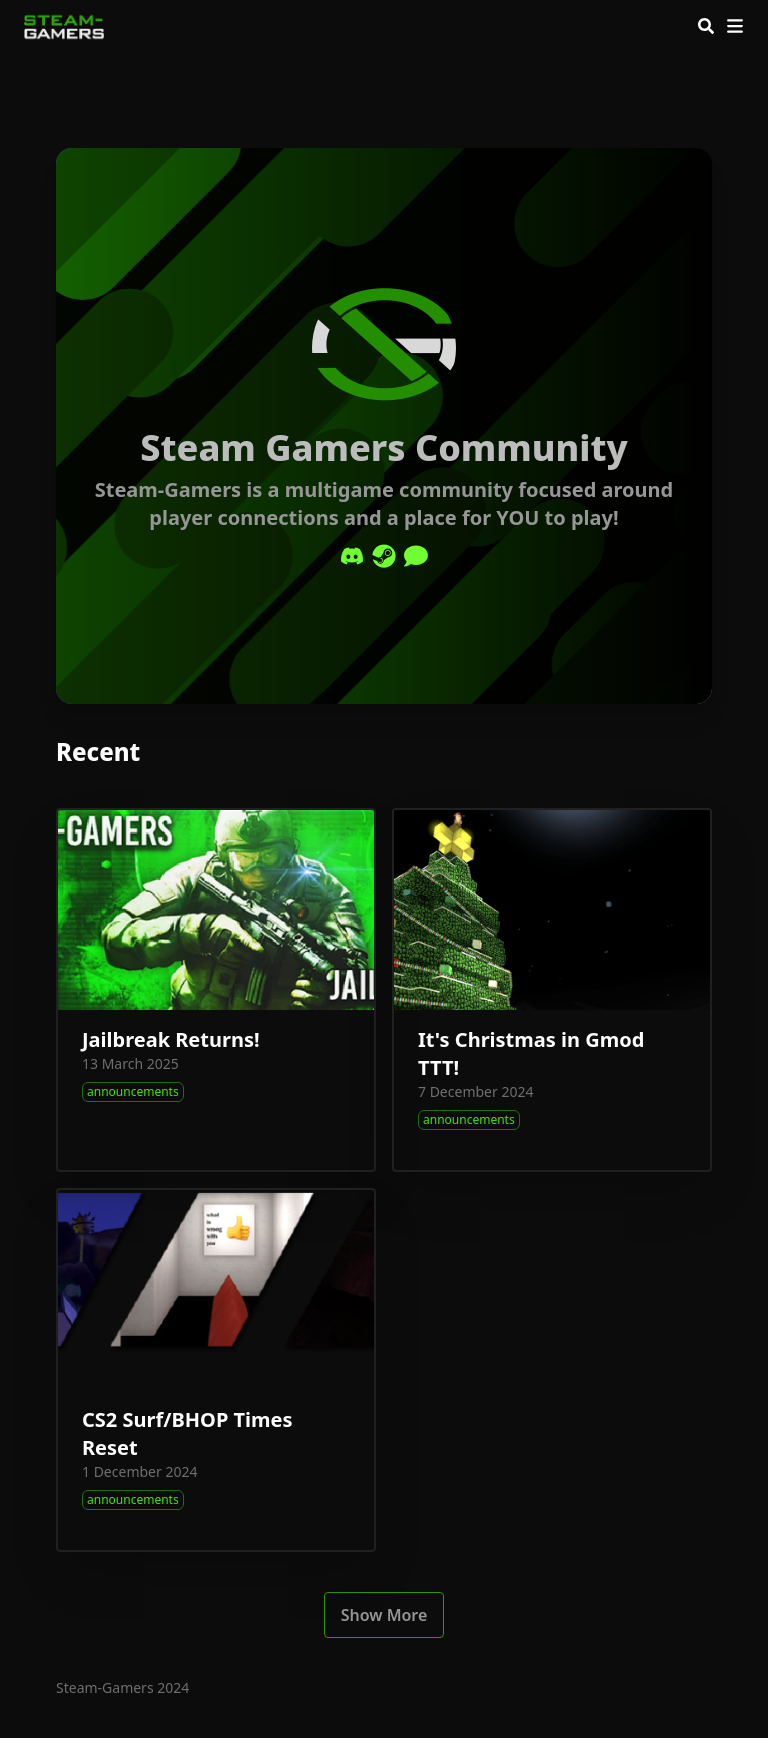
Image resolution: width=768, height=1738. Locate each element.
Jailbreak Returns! (171, 1039)
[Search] (706, 26)
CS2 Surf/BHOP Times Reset (187, 1433)
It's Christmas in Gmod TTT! (531, 1053)
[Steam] (384, 556)
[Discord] (352, 556)
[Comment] (416, 556)
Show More (384, 1615)
